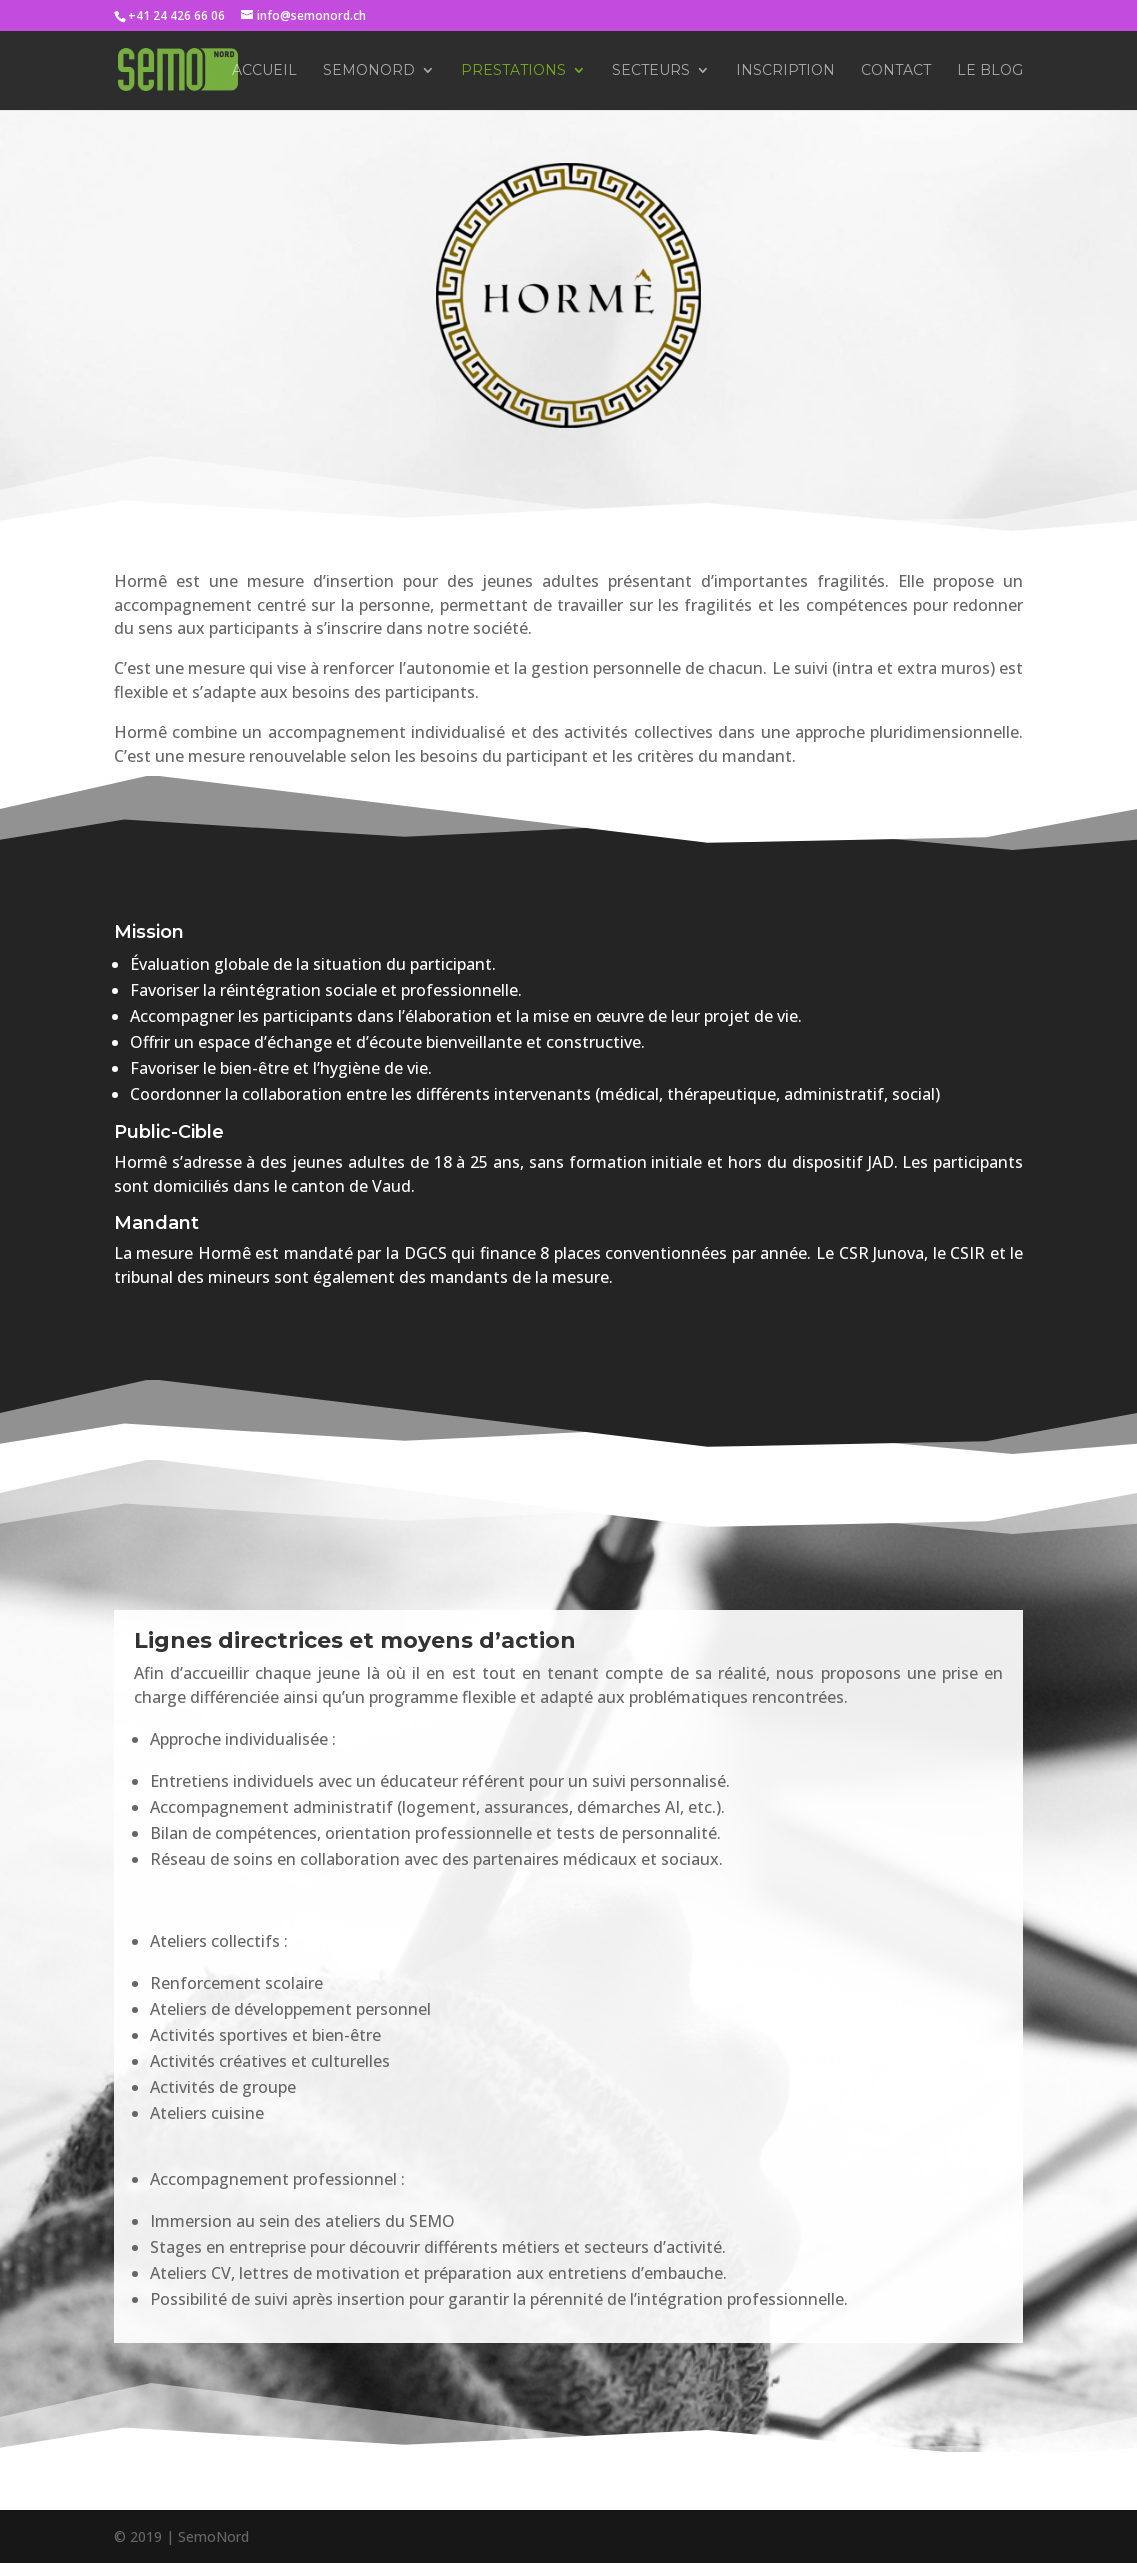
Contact (896, 71)
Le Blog (990, 71)
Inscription (785, 71)
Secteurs (651, 71)
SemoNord (369, 71)
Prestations (513, 71)
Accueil (264, 71)
